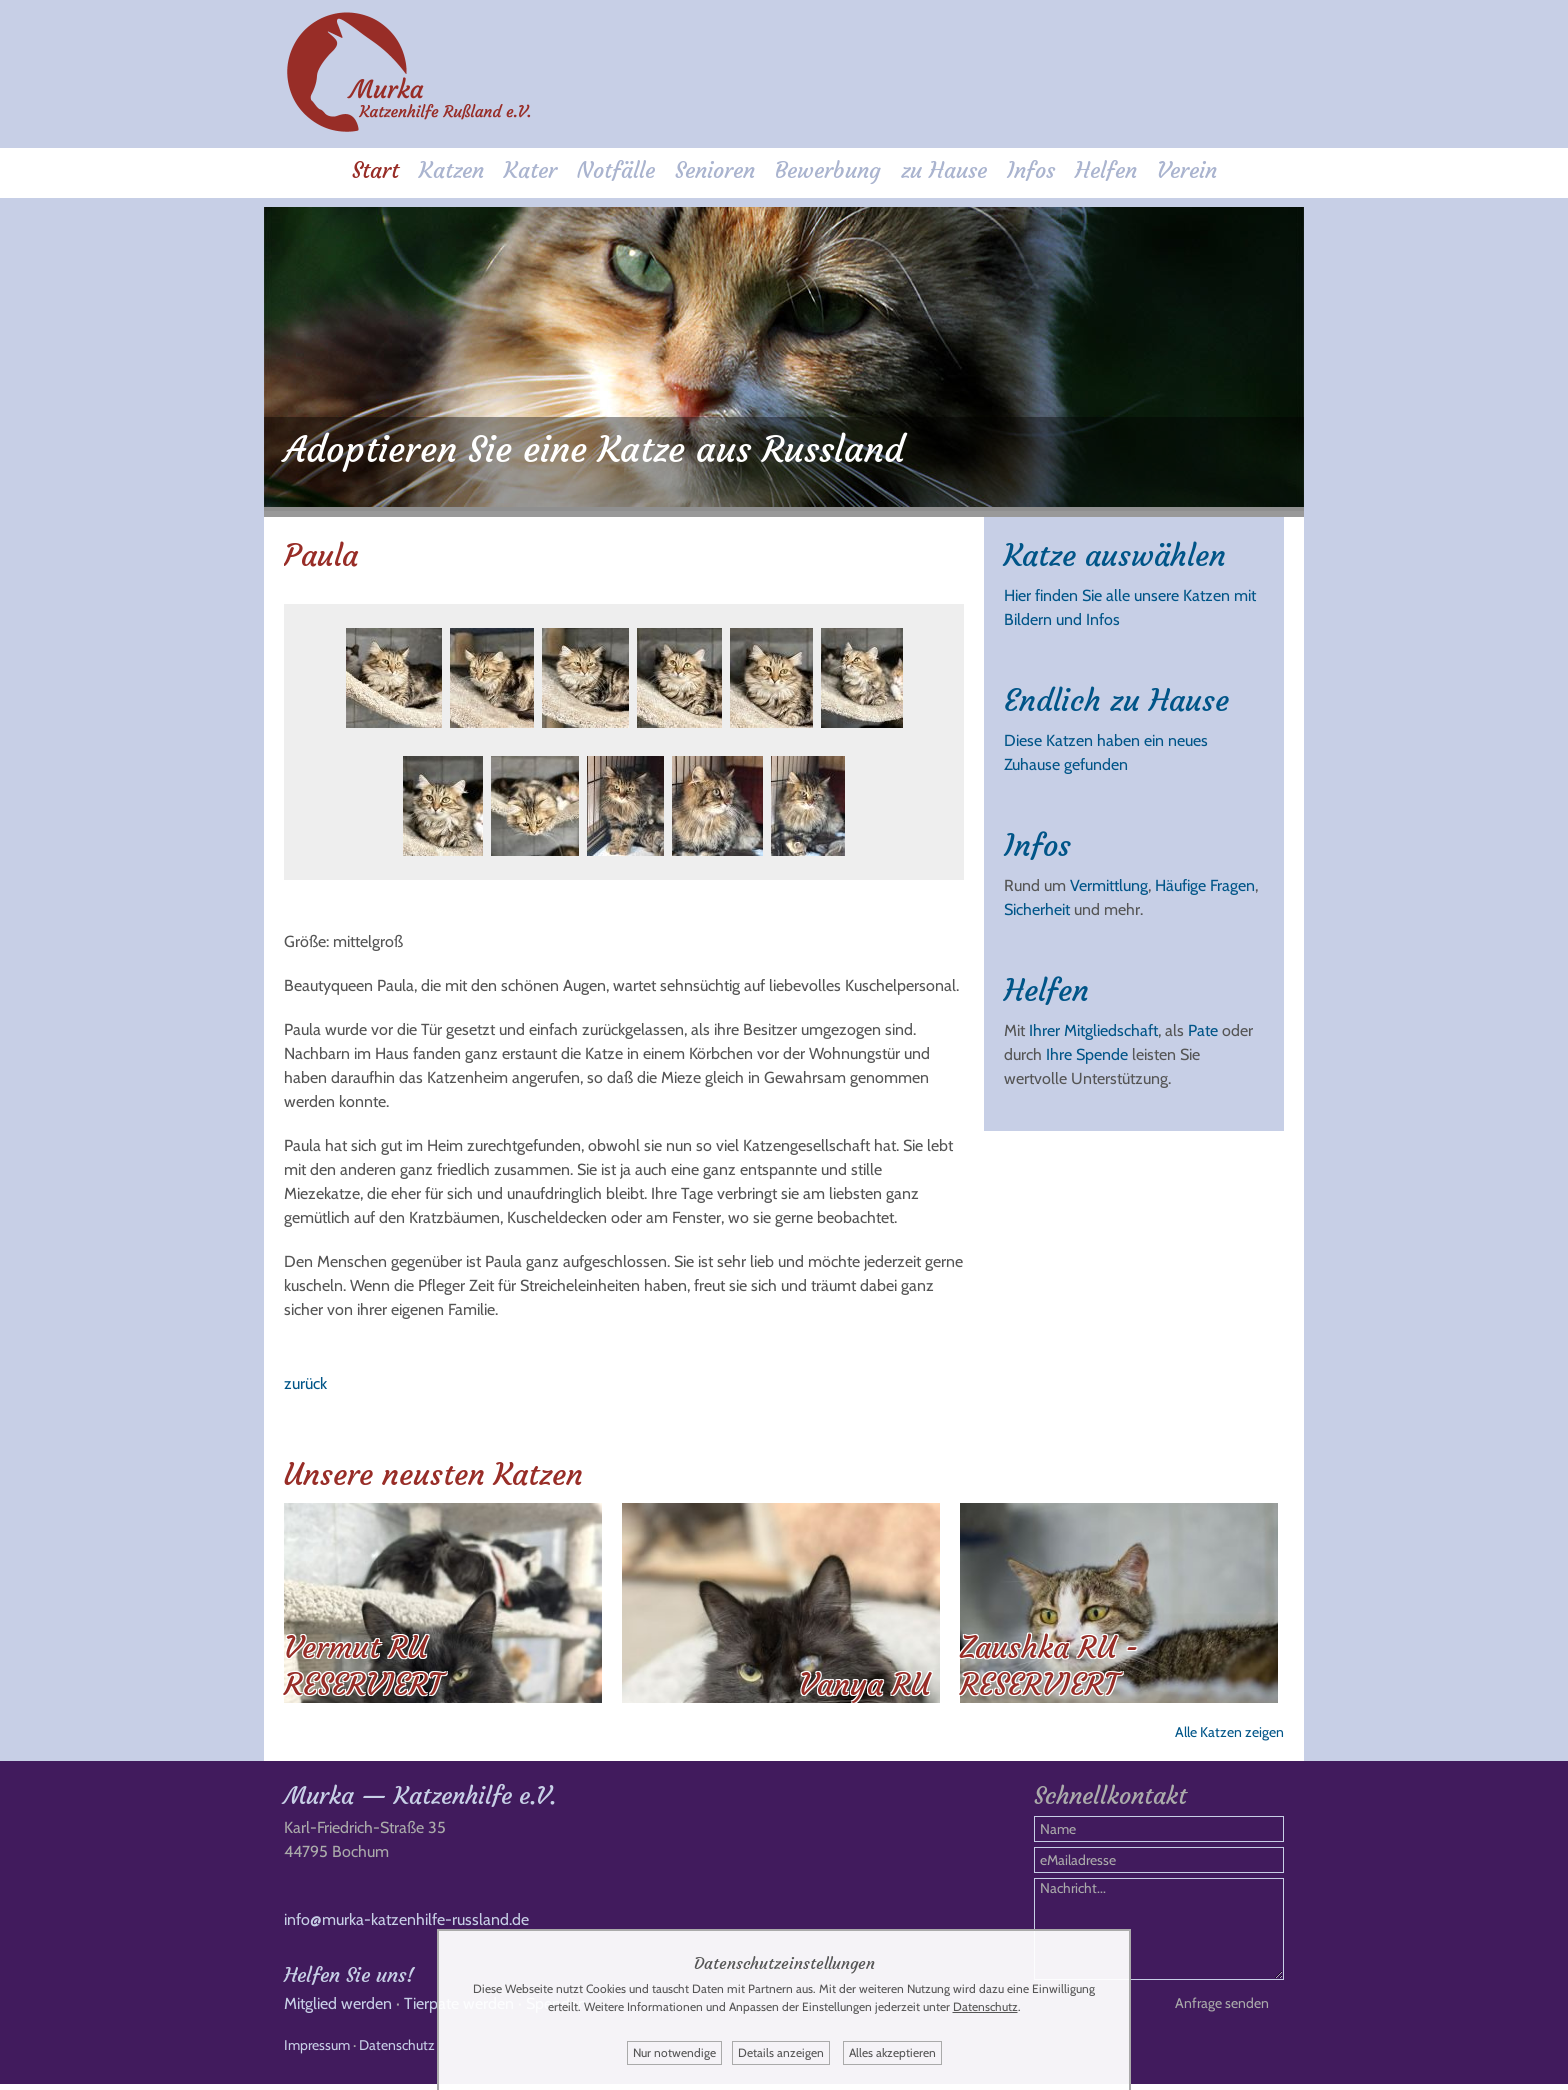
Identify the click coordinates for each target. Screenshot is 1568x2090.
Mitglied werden (338, 2009)
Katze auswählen (1115, 551)
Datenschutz (397, 2051)
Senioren (715, 171)
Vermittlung (1109, 881)
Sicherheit (1037, 905)
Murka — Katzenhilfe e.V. (420, 1802)
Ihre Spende (1087, 1050)
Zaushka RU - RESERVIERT (1049, 1662)
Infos (1031, 171)
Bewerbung (828, 171)
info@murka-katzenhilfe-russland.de (406, 1925)
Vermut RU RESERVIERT (363, 1662)
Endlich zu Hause (1116, 696)
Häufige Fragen (1205, 881)
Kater (530, 171)
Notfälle (616, 171)
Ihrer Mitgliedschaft (1093, 1026)
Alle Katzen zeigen (1229, 1728)
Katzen (451, 171)
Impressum (317, 2051)
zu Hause (944, 171)
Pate (1203, 1026)
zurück (305, 1379)
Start (375, 171)
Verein (1187, 171)
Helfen (1106, 171)
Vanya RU (864, 1680)
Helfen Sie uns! (349, 1980)
